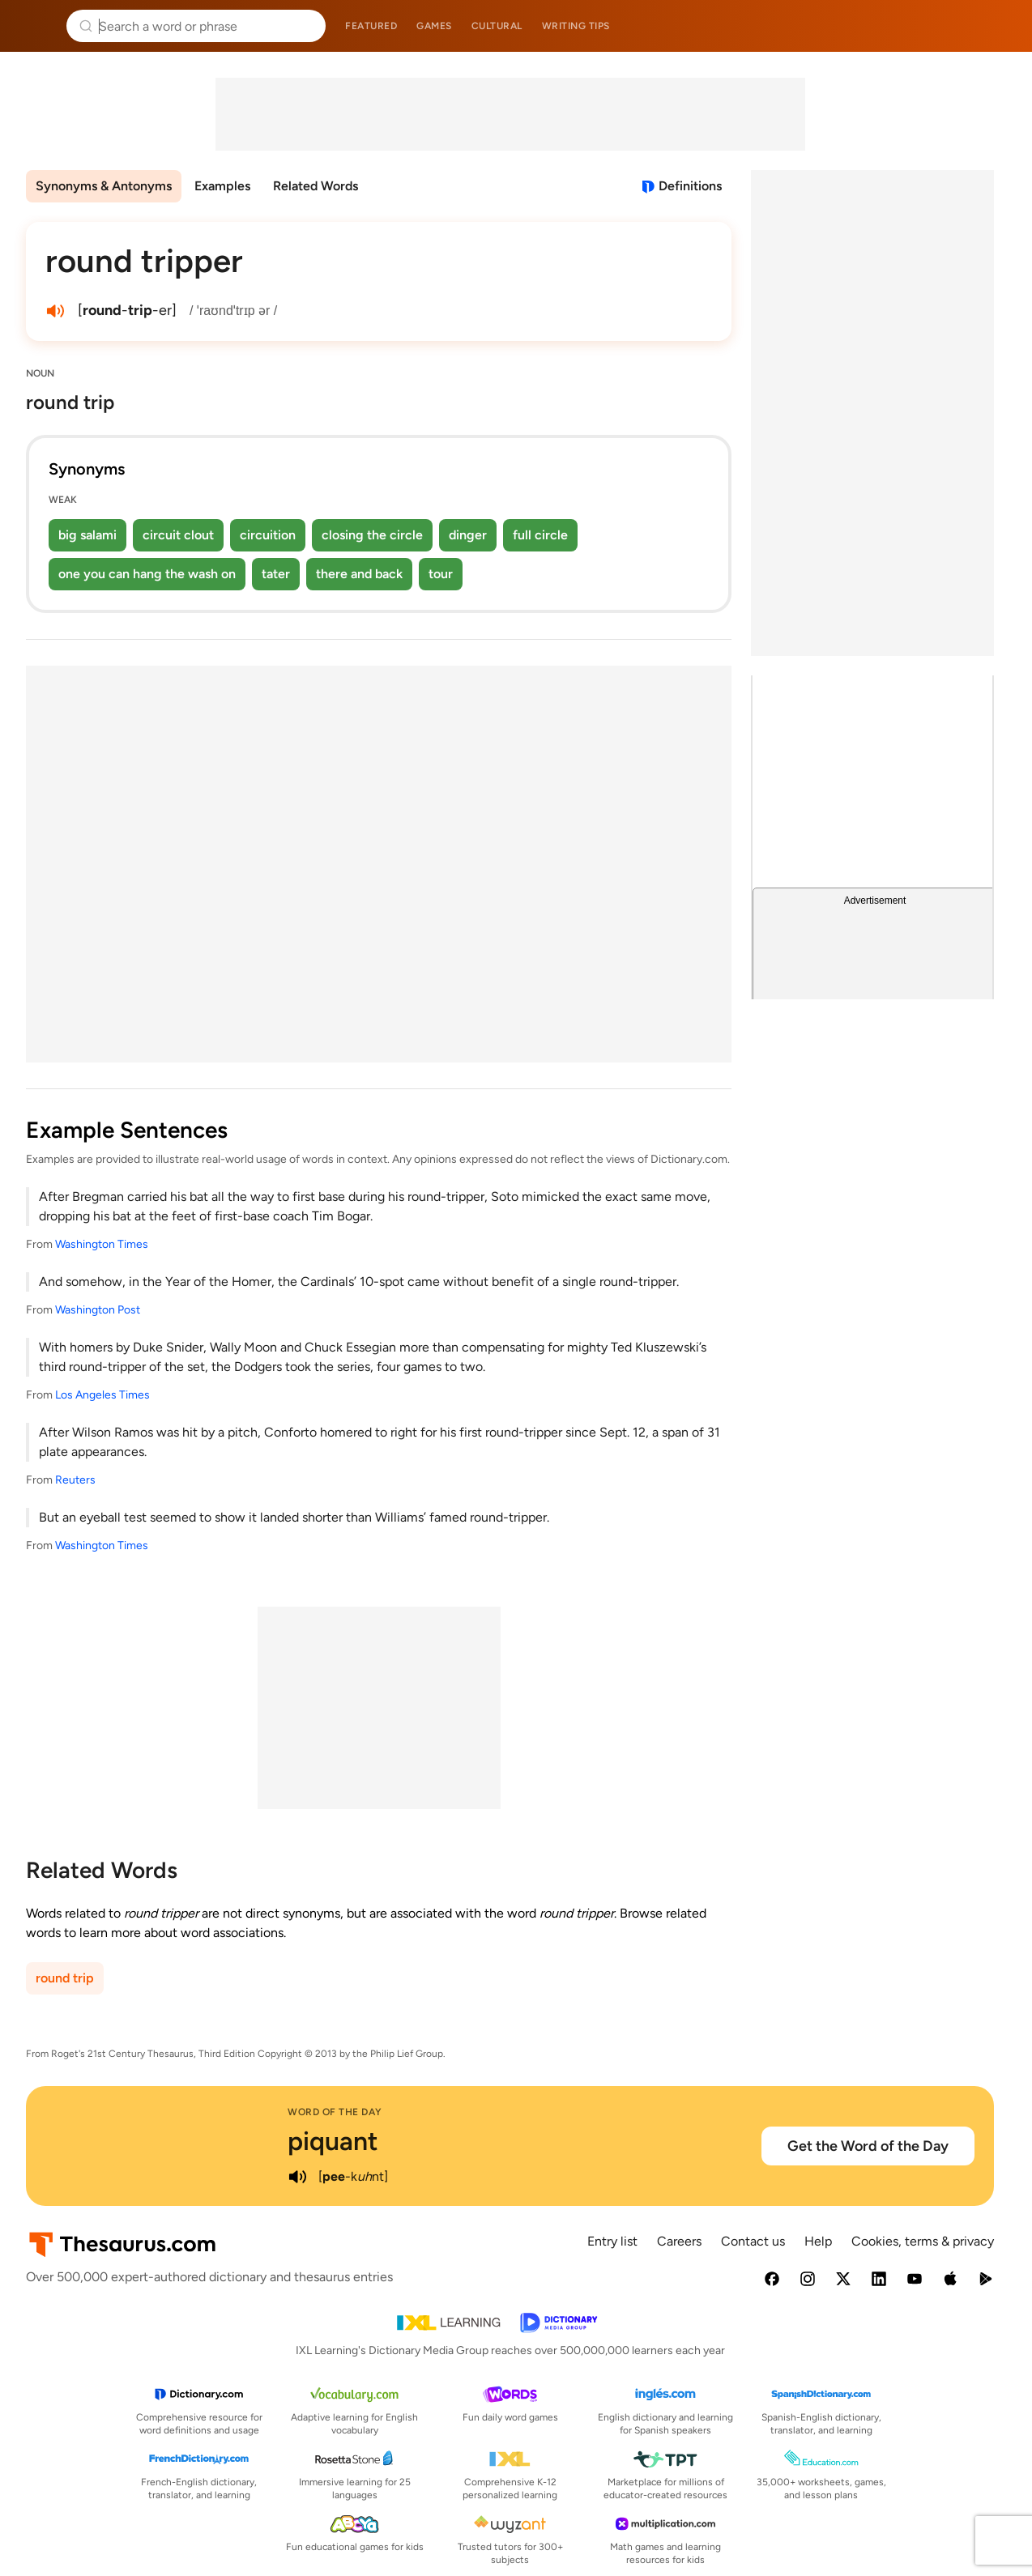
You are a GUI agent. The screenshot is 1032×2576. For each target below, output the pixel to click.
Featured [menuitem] (371, 26)
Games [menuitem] (434, 26)
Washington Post (97, 1310)
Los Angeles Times (102, 1395)
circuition (268, 535)
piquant (333, 2141)
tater (276, 573)
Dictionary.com (996, 26)
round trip (65, 1978)
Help (818, 2241)
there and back (359, 573)
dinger (468, 535)
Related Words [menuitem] (315, 186)
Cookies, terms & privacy (922, 2241)
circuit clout (178, 535)
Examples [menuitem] (222, 186)
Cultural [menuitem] (496, 26)
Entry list (612, 2241)
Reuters (75, 1480)
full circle (540, 535)
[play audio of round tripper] (55, 311)
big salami (87, 535)
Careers (679, 2241)
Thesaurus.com (36, 26)
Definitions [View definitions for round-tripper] (690, 186)
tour (441, 573)
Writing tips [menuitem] (576, 26)
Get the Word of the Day (868, 2146)
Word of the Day (335, 2112)
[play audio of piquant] (297, 2176)
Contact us (753, 2241)
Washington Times (101, 1244)
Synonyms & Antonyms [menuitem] (104, 186)
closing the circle (372, 535)
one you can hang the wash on (147, 573)
